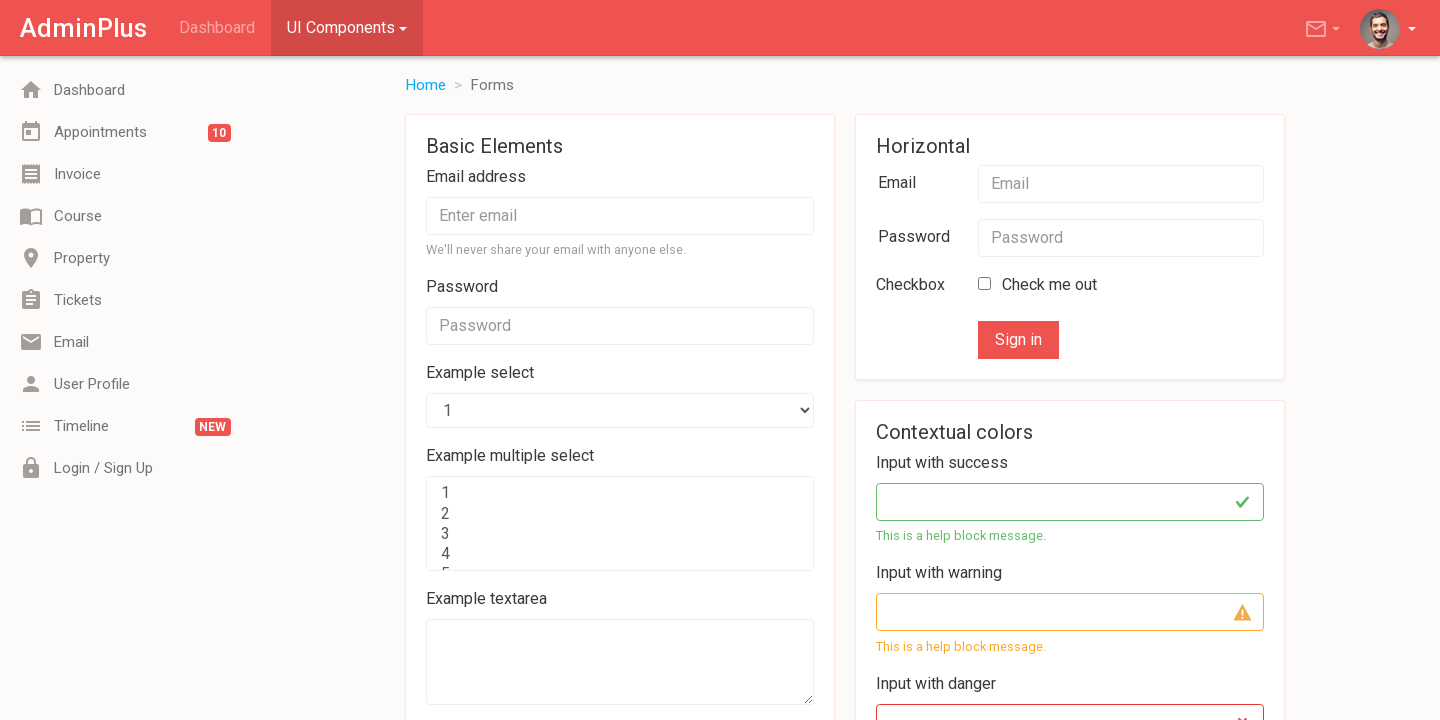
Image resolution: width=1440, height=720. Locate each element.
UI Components (341, 27)
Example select (480, 372)
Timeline (125, 426)
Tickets (61, 300)
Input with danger (936, 683)
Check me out (1037, 284)
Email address (476, 176)
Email (54, 342)
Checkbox (910, 284)
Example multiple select (510, 455)
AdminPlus (83, 28)
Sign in (1018, 339)
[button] (1324, 28)
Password (462, 286)
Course (61, 216)
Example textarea (486, 598)
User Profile (75, 384)
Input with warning (939, 572)
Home (425, 85)
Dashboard (217, 27)
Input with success (942, 462)
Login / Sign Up (86, 468)
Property (65, 258)
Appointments (125, 132)
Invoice (60, 174)
